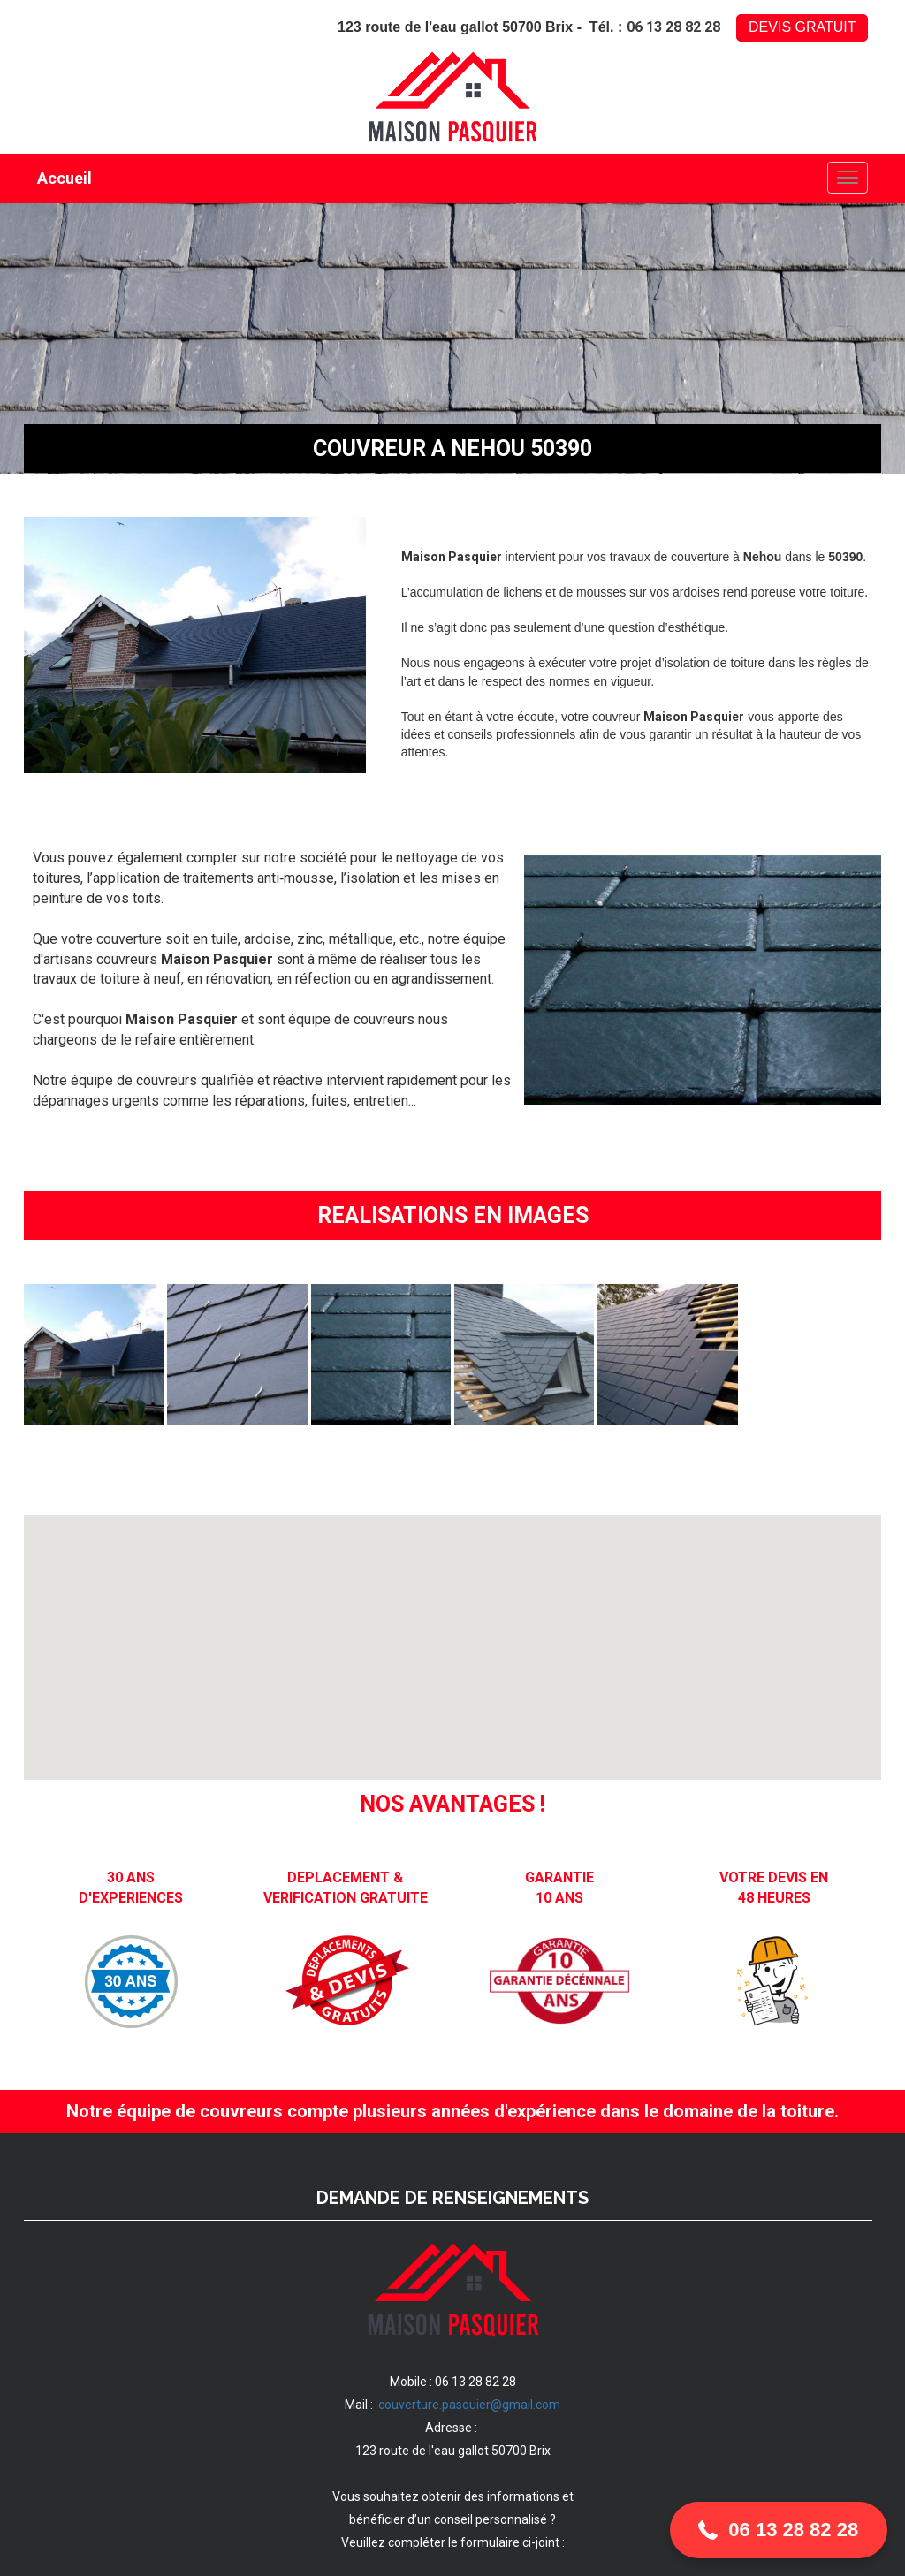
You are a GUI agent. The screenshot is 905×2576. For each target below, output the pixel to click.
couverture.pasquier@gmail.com (469, 2404)
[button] (778, 2530)
